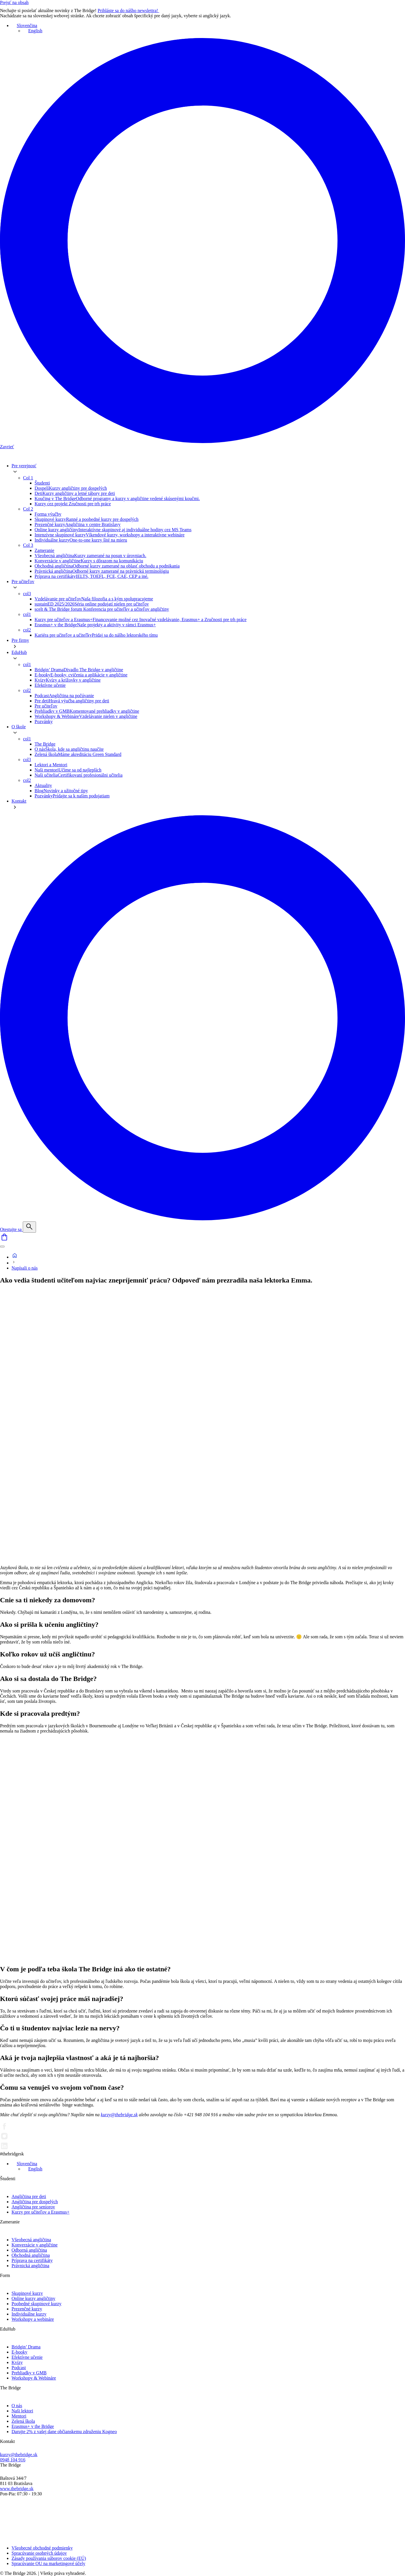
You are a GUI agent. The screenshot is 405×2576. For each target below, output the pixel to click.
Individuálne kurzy (29, 2314)
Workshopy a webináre (33, 2319)
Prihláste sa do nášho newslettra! (132, 10)
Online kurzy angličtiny (33, 2298)
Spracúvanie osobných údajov (39, 2553)
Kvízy (17, 2362)
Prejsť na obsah (14, 2)
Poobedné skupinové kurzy (36, 2303)
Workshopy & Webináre (34, 2377)
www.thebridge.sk (16, 2488)
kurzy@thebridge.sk (119, 2114)
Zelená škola (23, 2421)
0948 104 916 (12, 2459)
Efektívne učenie (27, 2357)
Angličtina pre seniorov (33, 2206)
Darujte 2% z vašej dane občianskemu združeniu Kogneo (64, 2431)
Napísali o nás (25, 1268)
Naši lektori (22, 2410)
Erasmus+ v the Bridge (33, 2426)
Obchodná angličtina (31, 2255)
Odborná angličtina (29, 2250)
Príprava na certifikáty (32, 2260)
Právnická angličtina (30, 2265)
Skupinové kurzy (27, 2293)
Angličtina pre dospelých (35, 2201)
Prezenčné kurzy (27, 2308)
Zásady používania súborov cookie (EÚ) (49, 2558)
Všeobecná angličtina (31, 2239)
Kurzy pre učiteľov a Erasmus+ (40, 2212)
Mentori (19, 2416)
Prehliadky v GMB (29, 2372)
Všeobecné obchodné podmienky (42, 2547)
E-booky (19, 2352)
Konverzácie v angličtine (35, 2244)
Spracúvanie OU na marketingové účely (48, 2563)
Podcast (19, 2367)
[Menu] (2, 1246)
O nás (17, 2405)
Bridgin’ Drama (26, 2346)
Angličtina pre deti (29, 2196)
